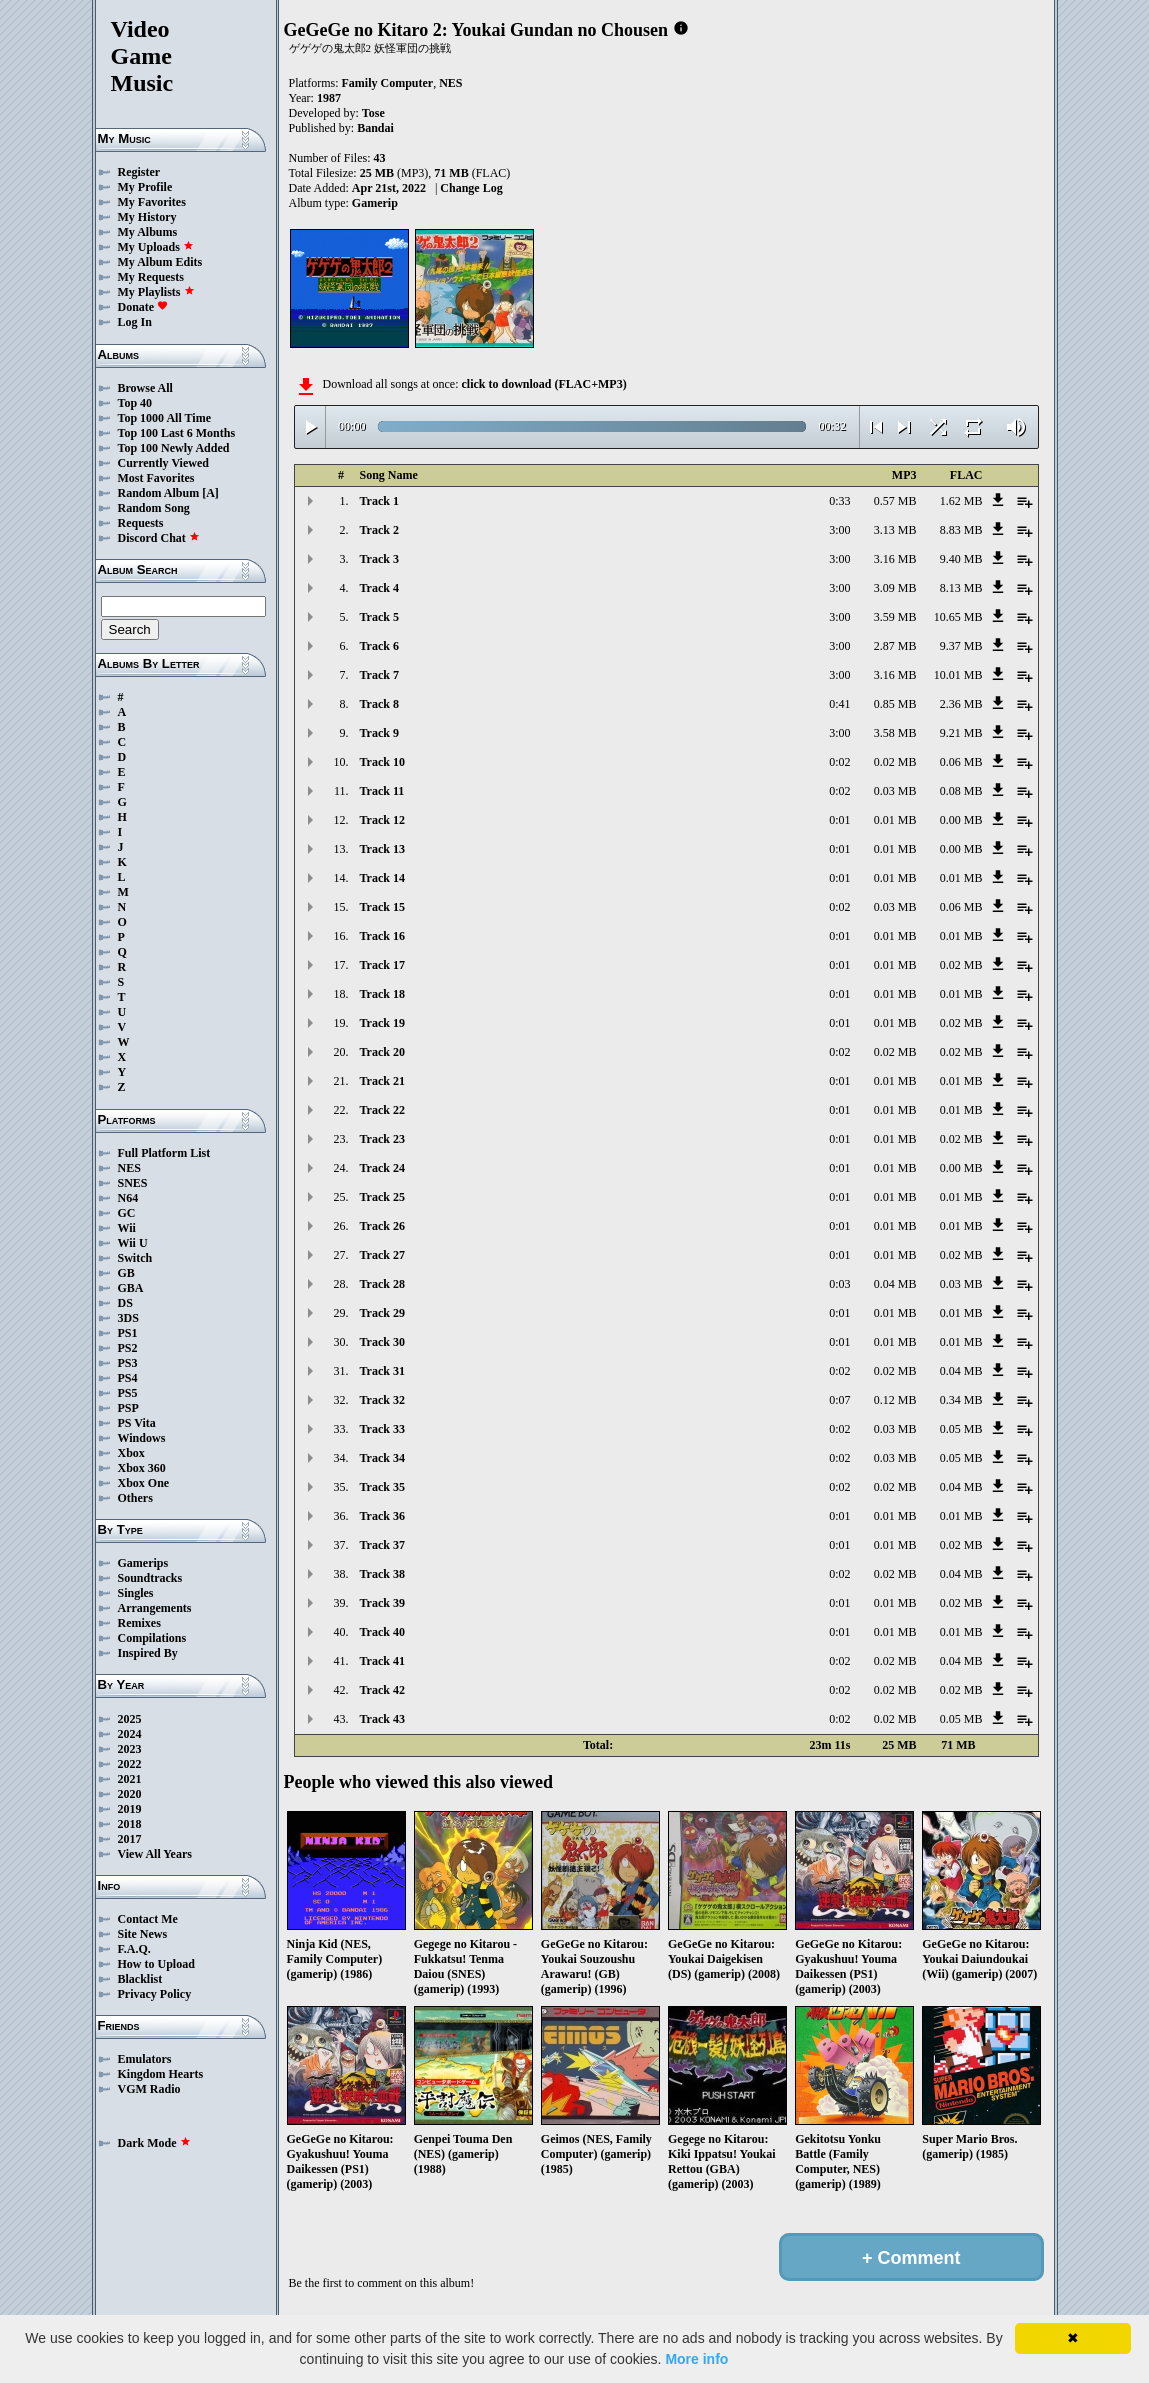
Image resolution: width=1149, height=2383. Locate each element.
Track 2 (379, 530)
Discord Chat (159, 538)
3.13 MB (895, 530)
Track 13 (382, 849)
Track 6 (379, 646)
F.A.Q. (134, 1949)
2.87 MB (895, 646)
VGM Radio (149, 2089)
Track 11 (382, 791)
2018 (130, 1824)
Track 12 (382, 820)
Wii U (133, 1243)
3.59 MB (895, 617)
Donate (143, 307)
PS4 (128, 1378)
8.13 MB (961, 588)
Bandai (375, 128)
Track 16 (382, 936)
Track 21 (382, 1081)
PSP (128, 1408)
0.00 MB (961, 820)
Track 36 (382, 1516)
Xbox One (144, 1483)
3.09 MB (895, 588)
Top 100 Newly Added (174, 448)
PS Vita (137, 1423)
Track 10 (382, 762)
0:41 (839, 704)
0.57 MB (895, 501)
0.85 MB (895, 704)
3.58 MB (895, 733)
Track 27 (382, 1255)
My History (147, 217)
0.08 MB (961, 791)
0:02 (839, 762)
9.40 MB (961, 559)
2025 (130, 1719)
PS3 (128, 1363)
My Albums (148, 232)
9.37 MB (961, 646)
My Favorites (152, 202)
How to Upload (156, 1964)
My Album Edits (160, 262)
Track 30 (382, 1342)
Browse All (145, 388)
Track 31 (382, 1371)
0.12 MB (895, 1400)
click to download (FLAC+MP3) (543, 384)
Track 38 (382, 1574)
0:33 (839, 501)
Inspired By (148, 1653)
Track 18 (382, 994)
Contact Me (148, 1919)
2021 (130, 1779)
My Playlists (156, 292)
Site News (143, 1934)
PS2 (128, 1348)
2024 (130, 1734)
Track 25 (382, 1197)
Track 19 (382, 1023)
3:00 (839, 530)
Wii (127, 1228)
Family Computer (388, 83)
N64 (128, 1198)
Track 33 (382, 1429)
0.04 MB (895, 1284)
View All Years (155, 1854)
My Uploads (156, 247)
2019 (130, 1809)
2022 (130, 1764)
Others (135, 1498)
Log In (135, 322)
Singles (136, 1593)
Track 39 (382, 1603)
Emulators (145, 2059)
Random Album (159, 493)
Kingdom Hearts (161, 2074)
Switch (135, 1258)
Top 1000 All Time (164, 418)
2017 (130, 1839)
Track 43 (382, 1719)
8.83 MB (961, 530)
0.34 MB (961, 1400)
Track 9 (379, 733)
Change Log (471, 188)
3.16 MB (895, 559)
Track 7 (379, 675)
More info (696, 2359)
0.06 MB (961, 762)
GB (126, 1273)
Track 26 (382, 1226)
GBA (131, 1288)
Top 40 (135, 403)
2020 (130, 1794)
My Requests (151, 277)
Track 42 (382, 1690)
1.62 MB (961, 501)
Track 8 (379, 704)
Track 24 (382, 1168)
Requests (141, 523)
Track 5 (379, 617)
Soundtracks (150, 1578)
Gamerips (143, 1563)
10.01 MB (958, 675)
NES (129, 1168)
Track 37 (382, 1545)
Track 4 (379, 588)
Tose (373, 113)
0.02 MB (895, 762)
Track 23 (382, 1139)
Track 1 (379, 501)
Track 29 (382, 1313)
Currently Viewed (163, 463)
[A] (210, 493)
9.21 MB (961, 733)
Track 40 (382, 1632)
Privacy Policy (155, 1994)
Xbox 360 (142, 1468)
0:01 (839, 820)
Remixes (139, 1623)
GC (127, 1213)
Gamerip (375, 203)
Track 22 (382, 1110)
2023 (130, 1749)
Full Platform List (164, 1153)
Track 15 (382, 907)
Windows (142, 1438)
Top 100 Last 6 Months (177, 433)
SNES (133, 1183)
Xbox (131, 1453)
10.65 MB (958, 617)
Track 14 (382, 878)
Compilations (152, 1638)
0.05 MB (961, 1429)
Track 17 (382, 965)
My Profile (145, 187)
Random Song (154, 508)
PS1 (128, 1333)
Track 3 (379, 559)
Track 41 (382, 1661)
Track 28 (382, 1284)
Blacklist (140, 1979)
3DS (128, 1318)
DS (125, 1303)
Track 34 (382, 1458)
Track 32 (382, 1400)
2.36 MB (961, 704)
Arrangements (155, 1608)
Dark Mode (154, 2143)
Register (139, 172)
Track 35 (382, 1487)
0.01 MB (895, 820)
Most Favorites (156, 478)
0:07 (839, 1400)
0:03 (839, 1284)
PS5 (128, 1393)
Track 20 (382, 1052)
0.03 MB (895, 791)
